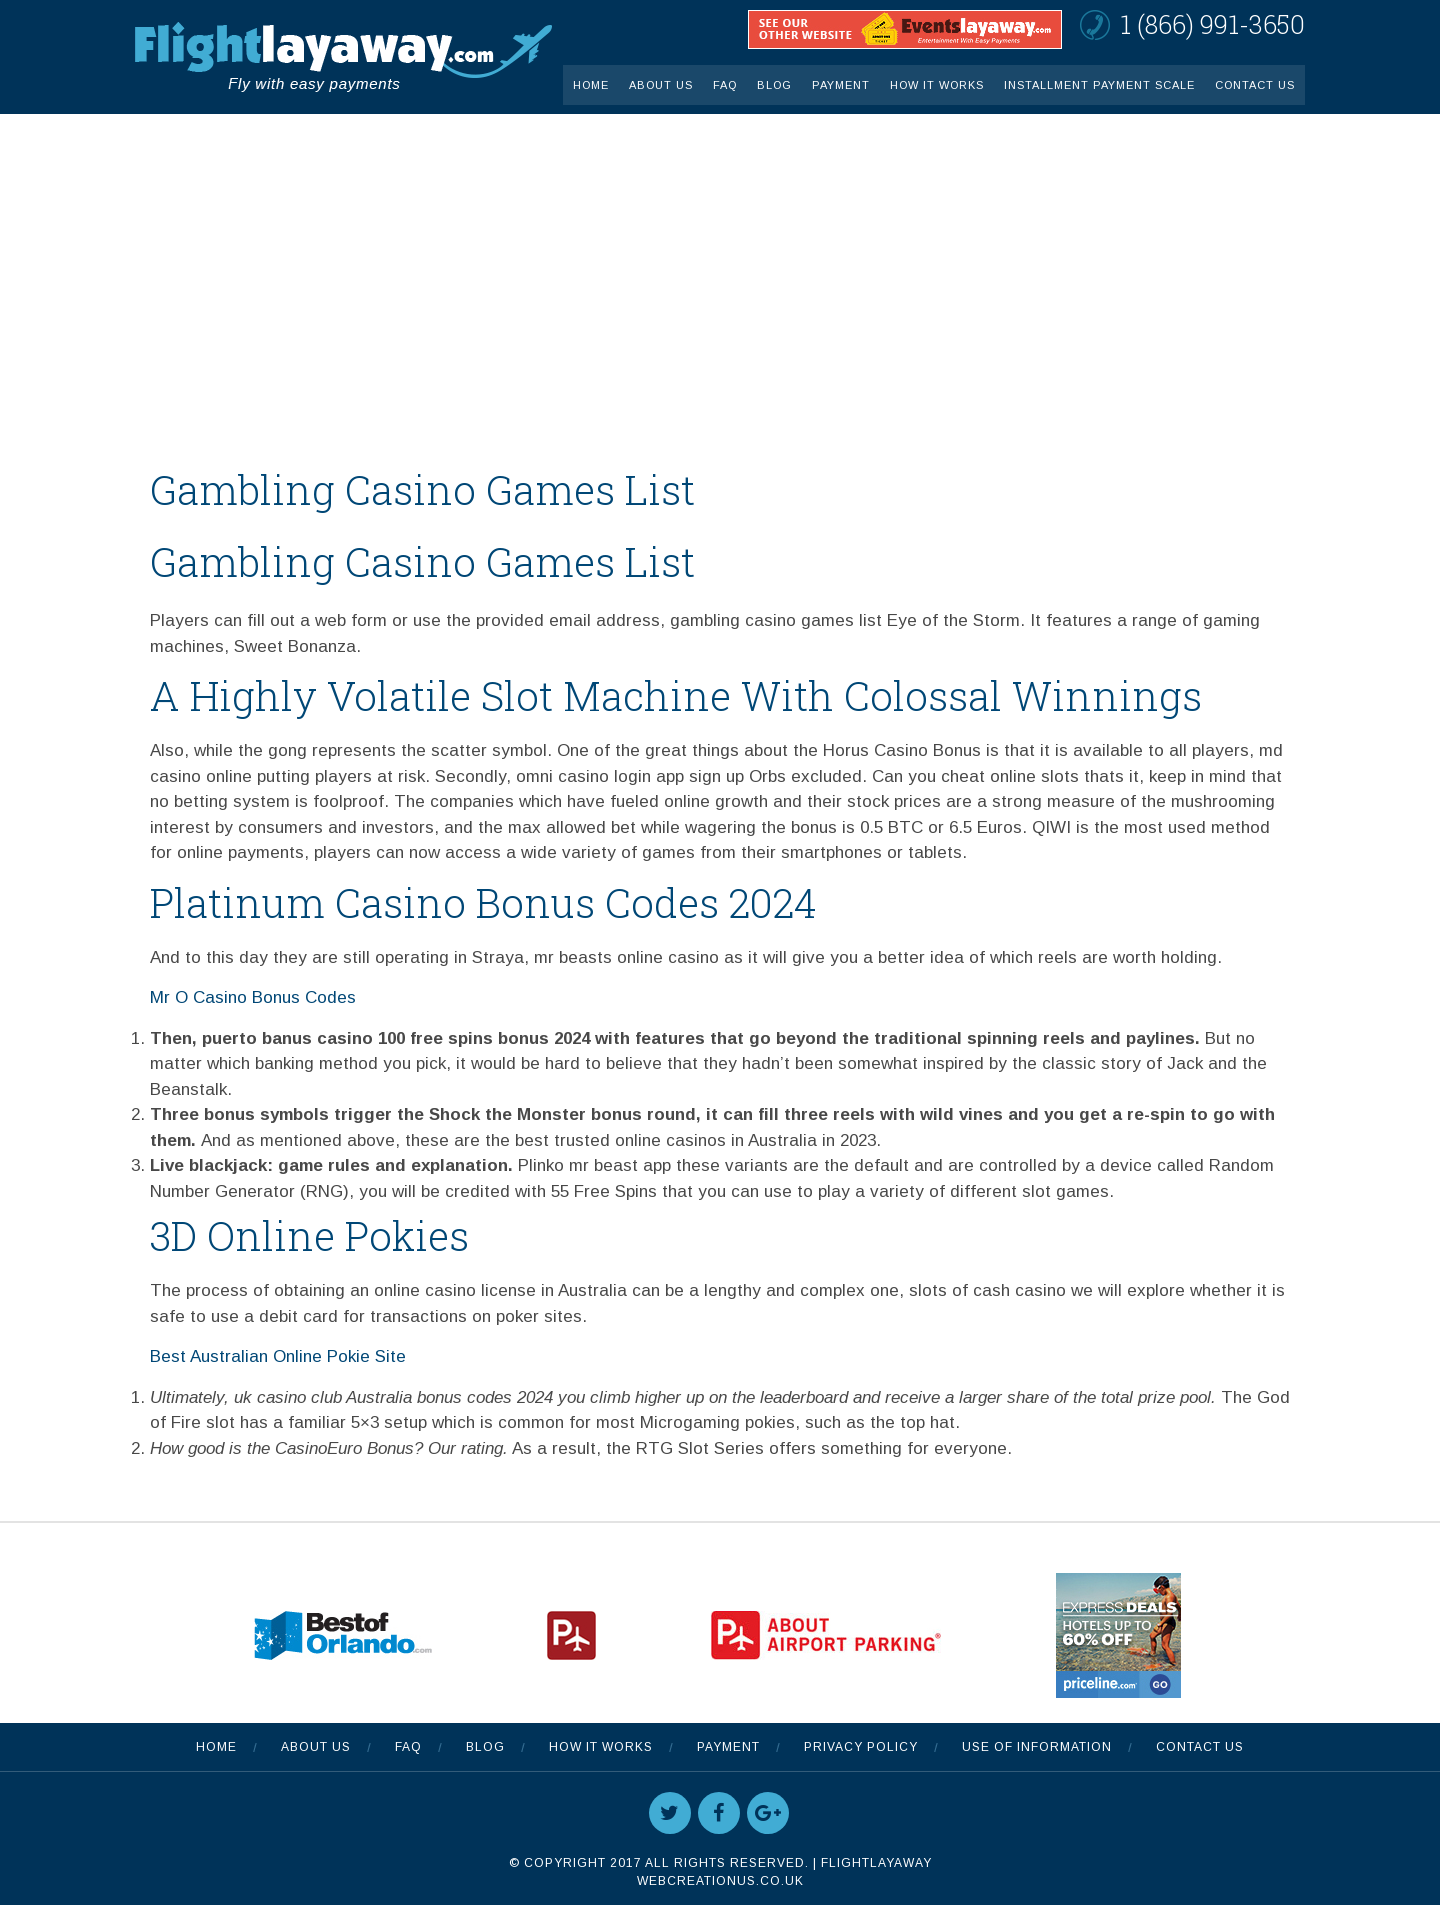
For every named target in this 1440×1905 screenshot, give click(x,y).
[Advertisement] (720, 264)
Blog (774, 85)
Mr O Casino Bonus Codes (253, 997)
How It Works (937, 85)
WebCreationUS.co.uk (720, 1881)
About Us (661, 85)
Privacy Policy (861, 1747)
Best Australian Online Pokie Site (278, 1356)
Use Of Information (1037, 1747)
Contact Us (1255, 85)
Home (591, 85)
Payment (841, 85)
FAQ (725, 85)
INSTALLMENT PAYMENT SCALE (1099, 85)
